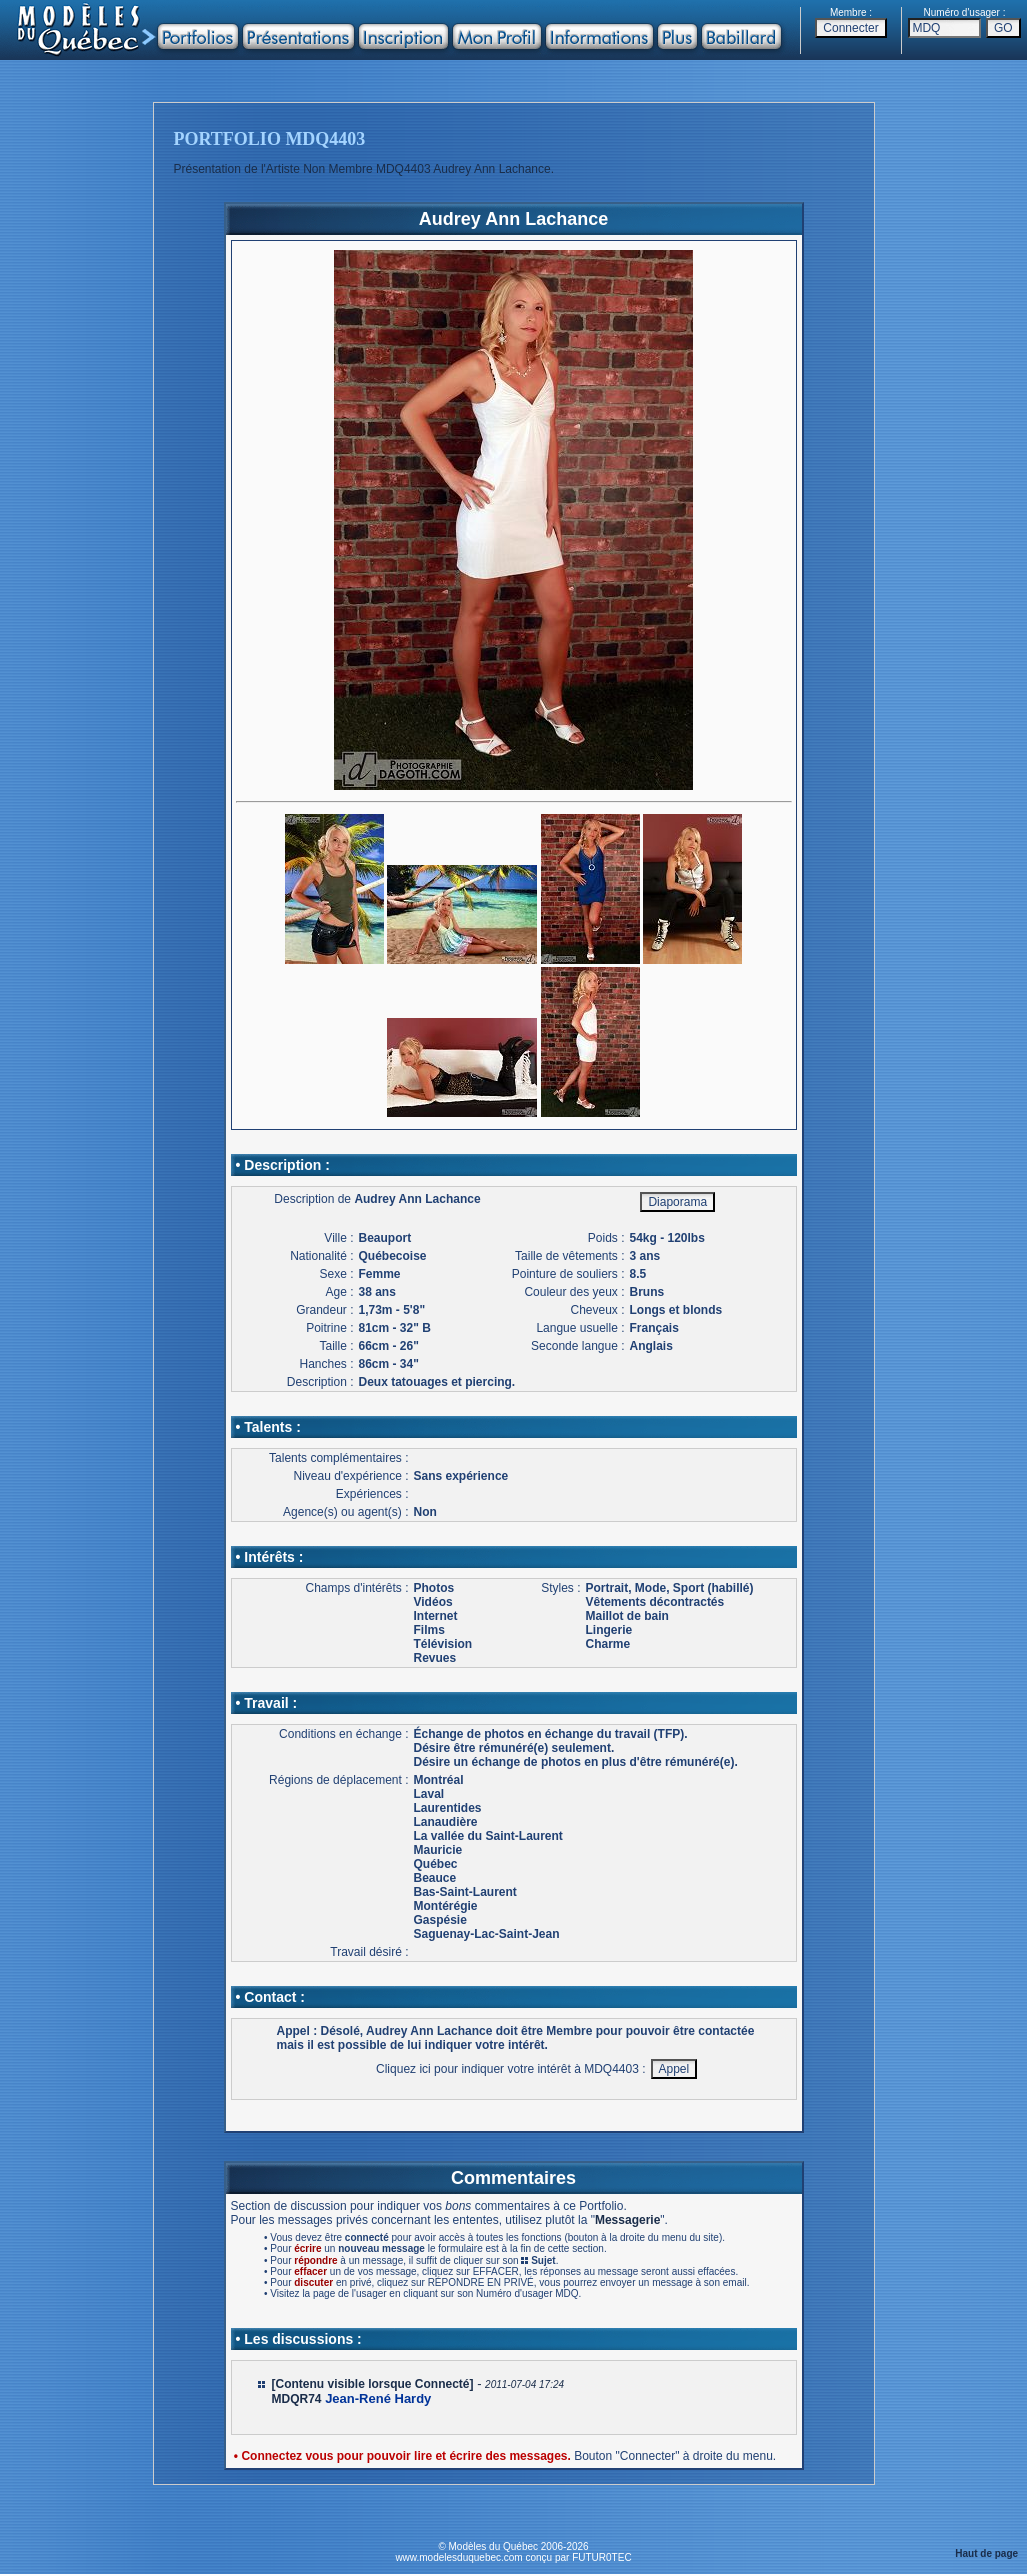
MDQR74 (297, 2399)
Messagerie (627, 2220)
